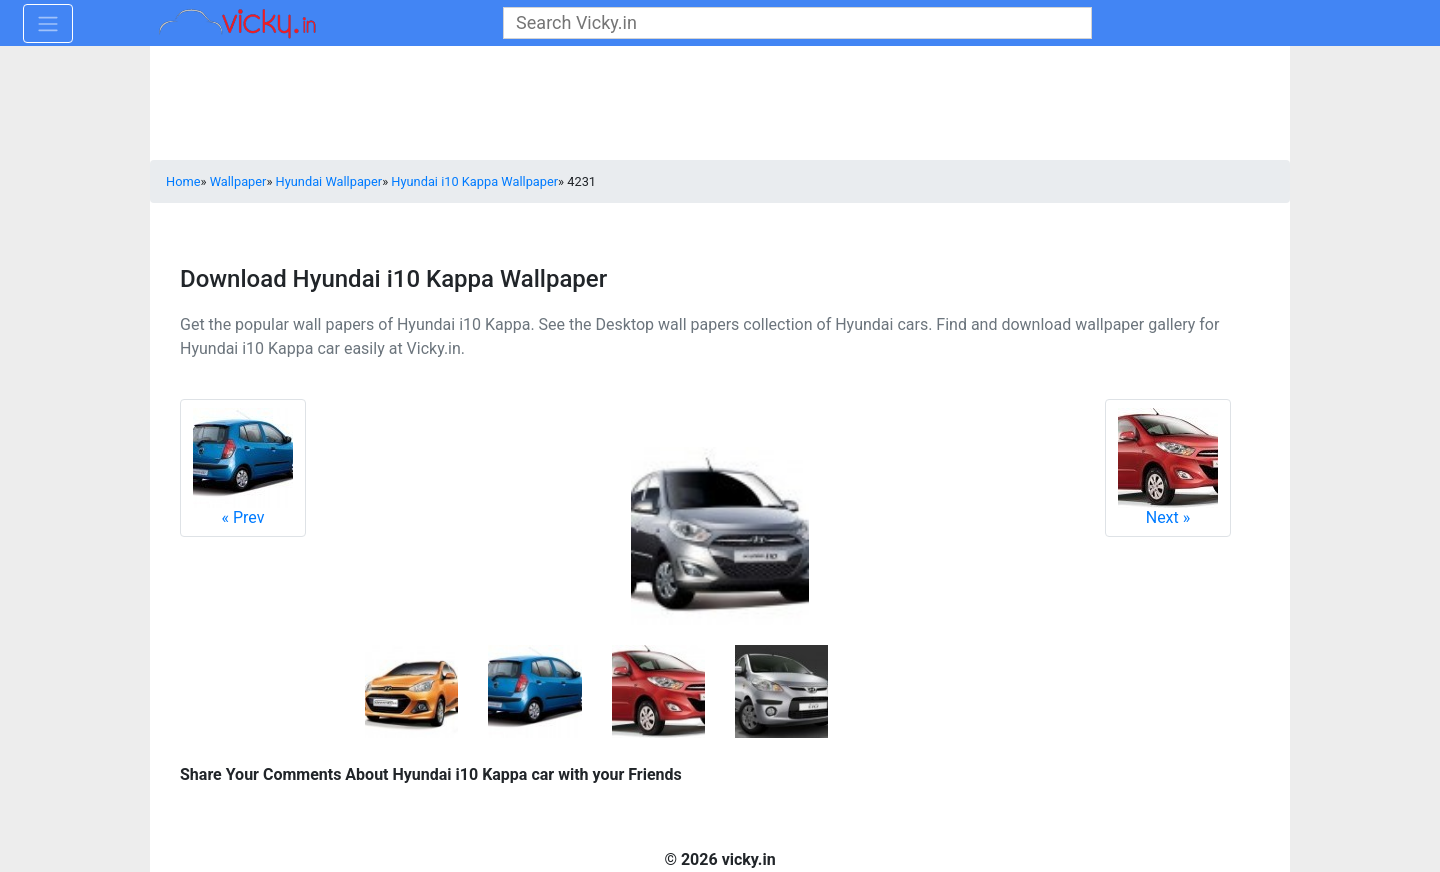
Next (1168, 467)
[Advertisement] (720, 105)
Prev (243, 467)
